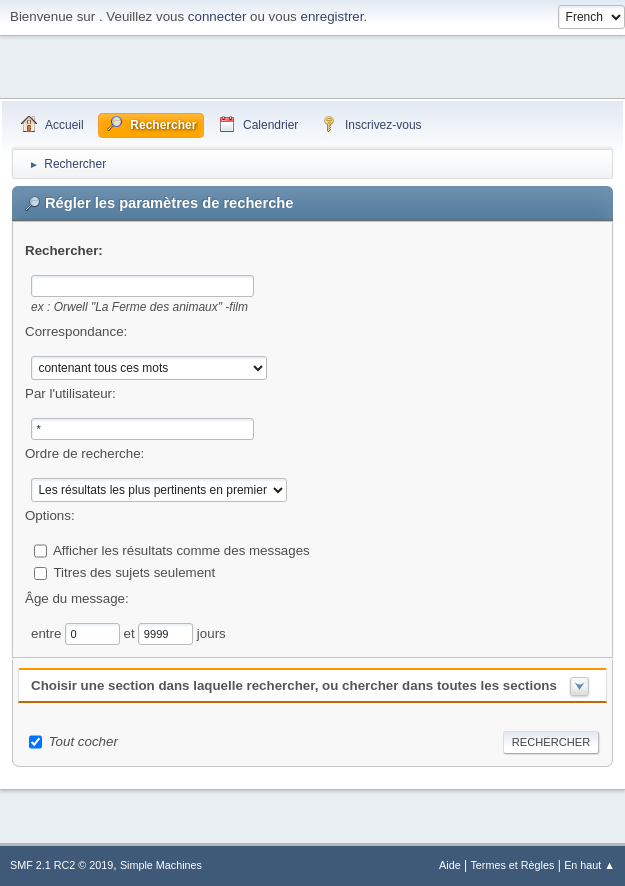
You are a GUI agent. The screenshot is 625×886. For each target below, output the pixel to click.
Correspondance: (76, 331)
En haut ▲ (589, 865)
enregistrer (331, 16)
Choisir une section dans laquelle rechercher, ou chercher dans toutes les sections (294, 685)
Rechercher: (64, 250)
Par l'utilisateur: (70, 393)
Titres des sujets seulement (134, 572)
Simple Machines (161, 865)
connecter (217, 16)
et (131, 632)
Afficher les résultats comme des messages (181, 550)
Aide (450, 865)
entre (48, 632)
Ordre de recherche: (84, 453)
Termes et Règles (512, 865)
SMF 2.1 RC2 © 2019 (61, 865)
